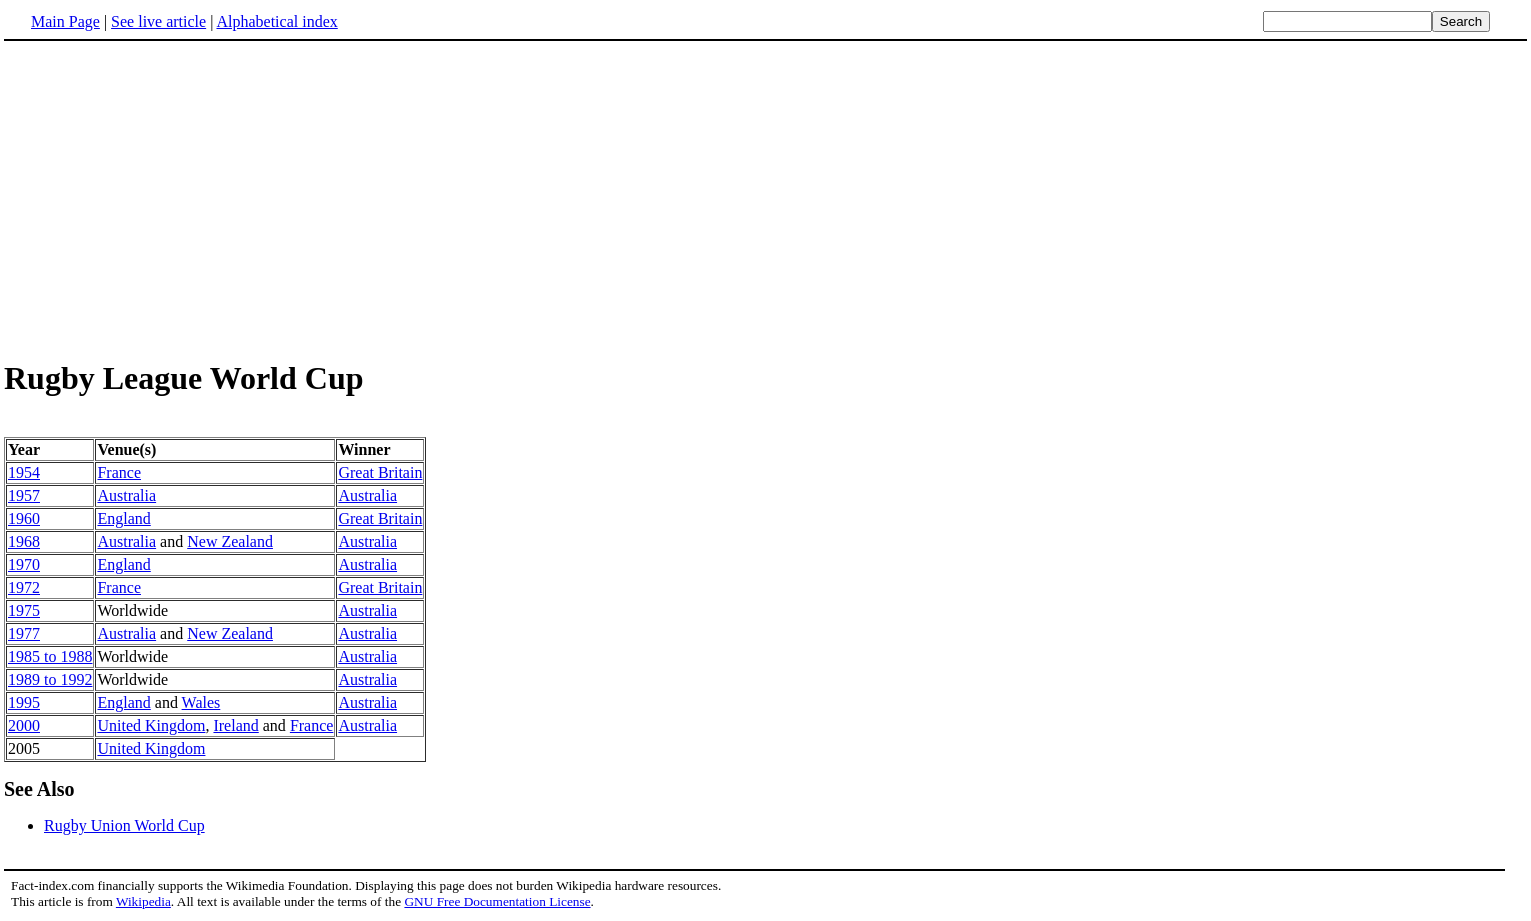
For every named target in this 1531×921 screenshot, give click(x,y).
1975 (24, 610)
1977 (24, 633)
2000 (24, 725)
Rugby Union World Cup (124, 825)
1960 (24, 518)
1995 (24, 702)
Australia (126, 495)
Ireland (235, 725)
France (119, 472)
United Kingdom (151, 725)
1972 (24, 587)
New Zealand (230, 541)
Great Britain (380, 472)
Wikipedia (143, 901)
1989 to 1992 (50, 679)
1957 (24, 495)
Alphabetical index (276, 21)
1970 (24, 564)
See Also (39, 789)
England (123, 518)
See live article (158, 21)
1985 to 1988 (50, 656)
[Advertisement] (172, 199)
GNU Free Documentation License (497, 901)
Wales (201, 702)
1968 (24, 541)
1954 (24, 472)
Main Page (65, 21)
